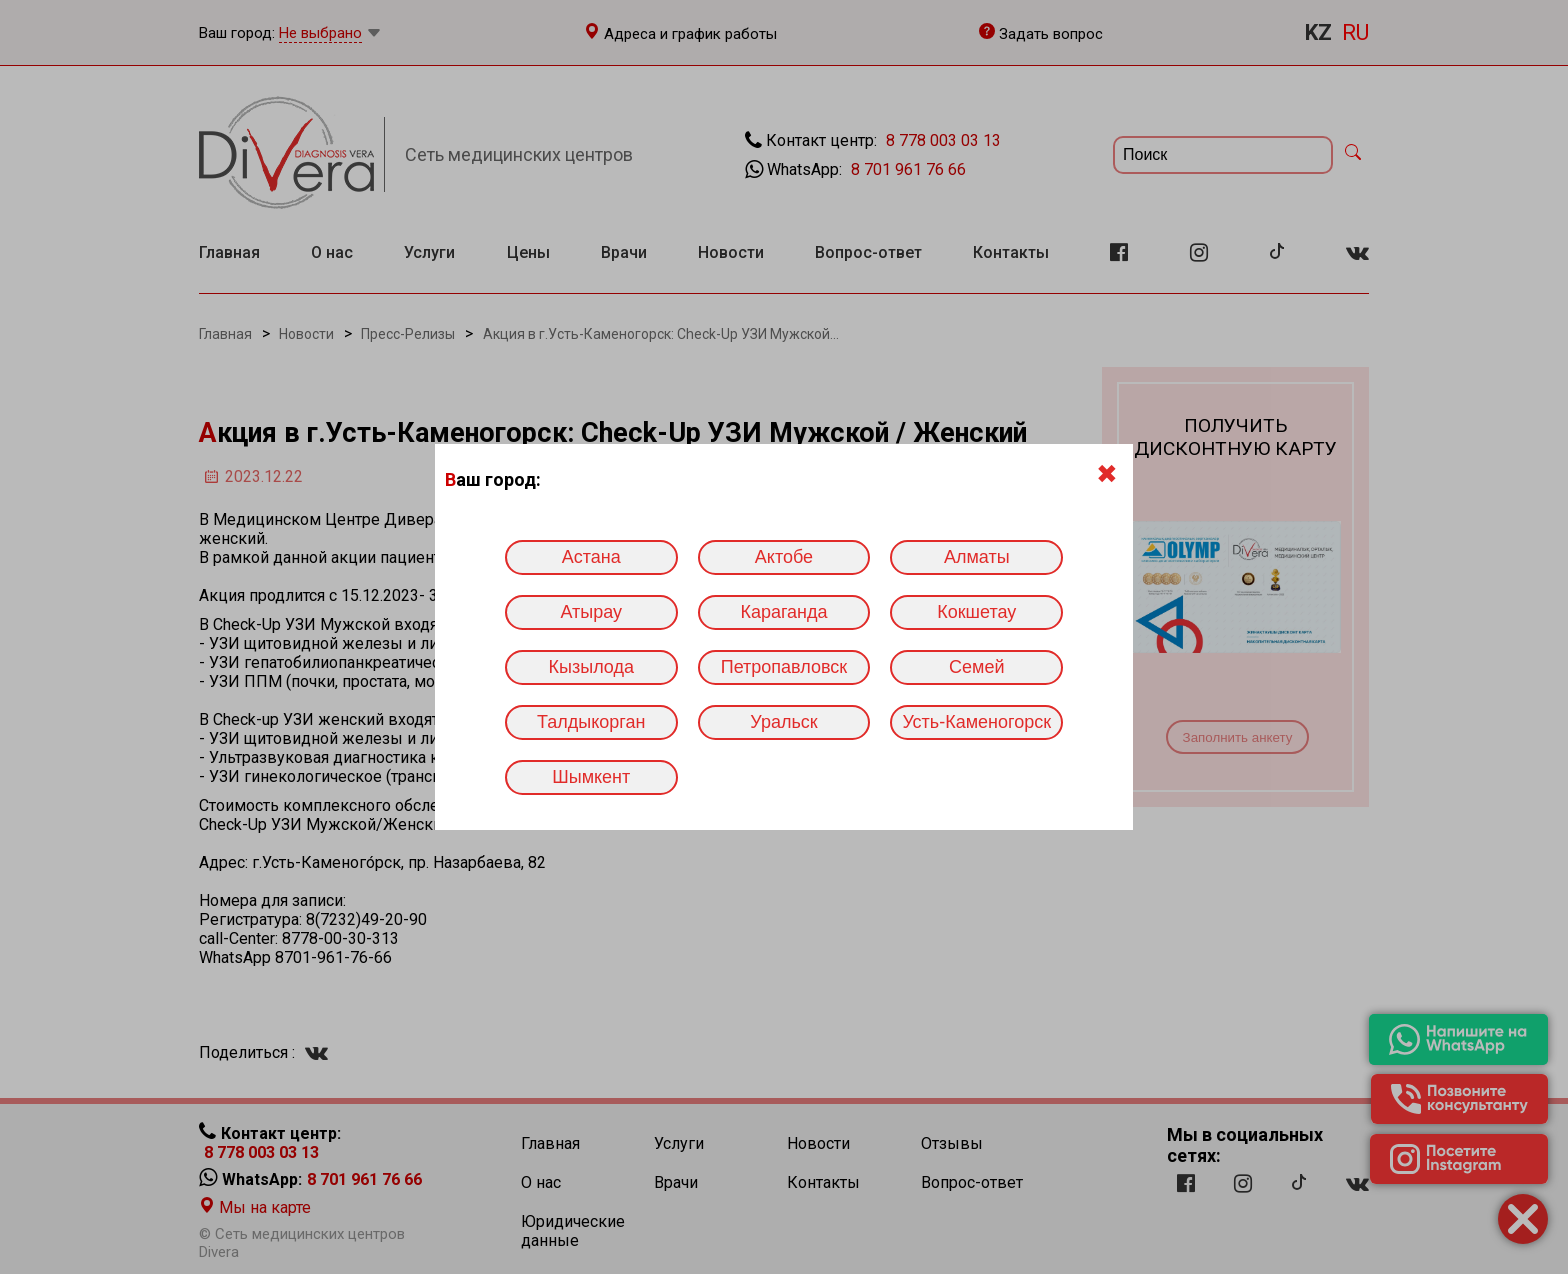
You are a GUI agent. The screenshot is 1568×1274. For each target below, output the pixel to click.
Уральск (783, 722)
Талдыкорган (591, 722)
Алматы (977, 557)
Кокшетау (976, 612)
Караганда (783, 612)
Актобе (784, 557)
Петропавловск (784, 667)
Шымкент (591, 777)
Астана (591, 557)
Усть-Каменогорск (976, 722)
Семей (976, 667)
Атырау (591, 612)
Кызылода (591, 667)
